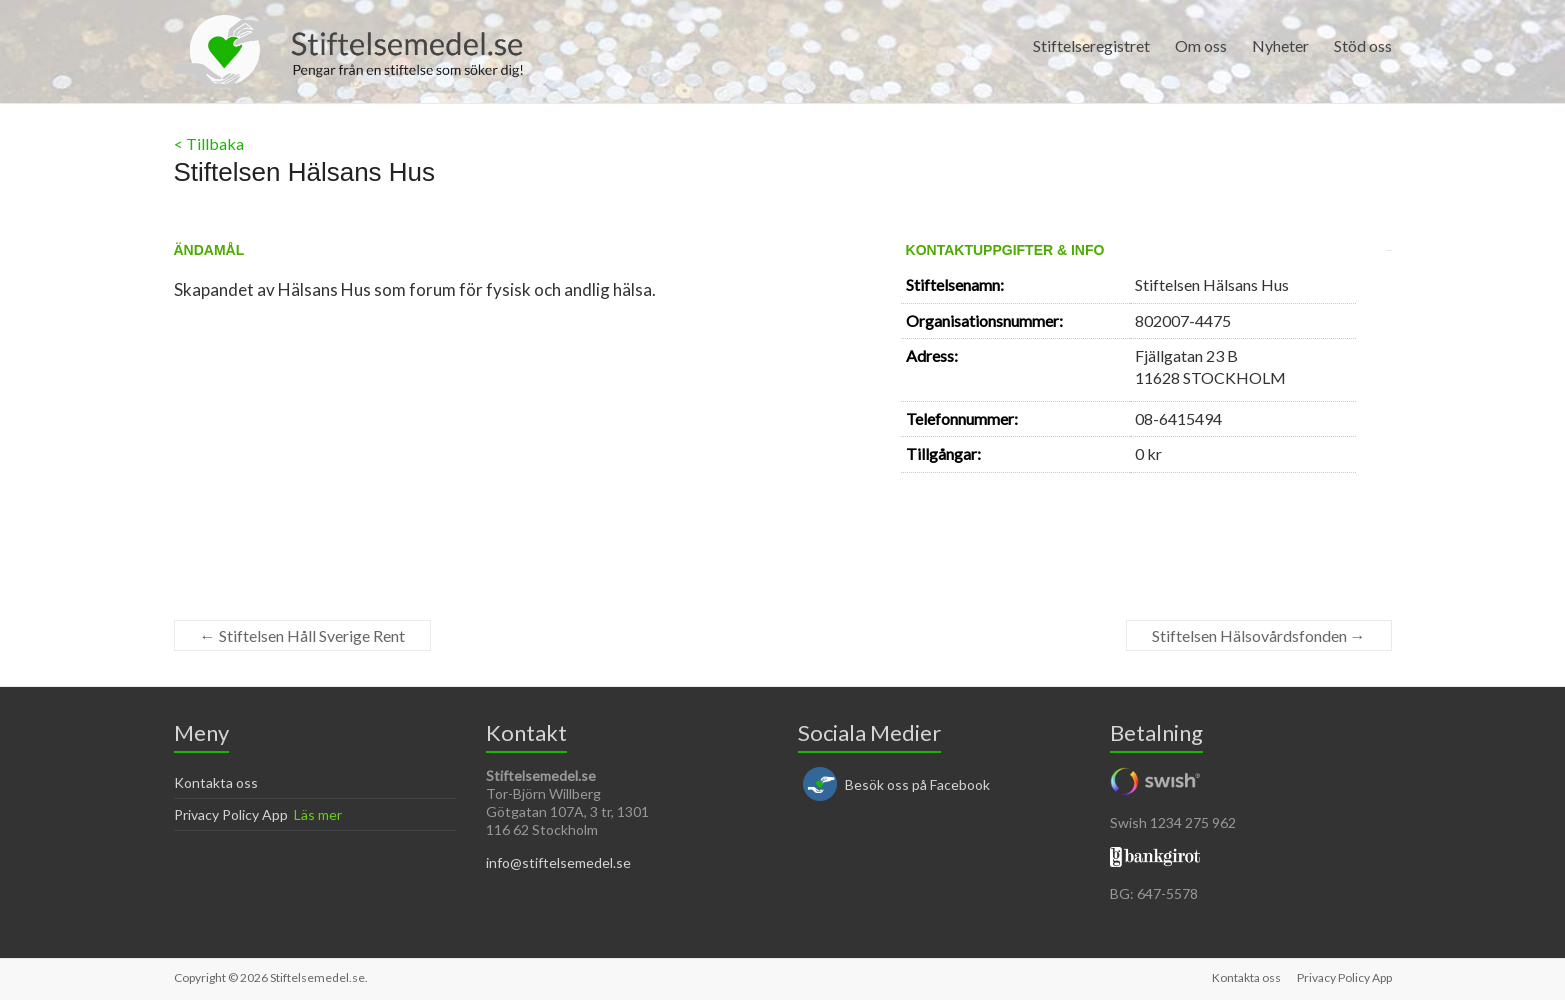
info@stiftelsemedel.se (558, 862)
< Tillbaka (209, 143)
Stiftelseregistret (1091, 45)
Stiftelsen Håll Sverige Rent (302, 635)
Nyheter (1280, 45)
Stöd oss (1363, 45)
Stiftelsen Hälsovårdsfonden (1259, 635)
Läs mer (318, 814)
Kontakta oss (216, 782)
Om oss (1201, 45)
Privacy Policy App (231, 814)
